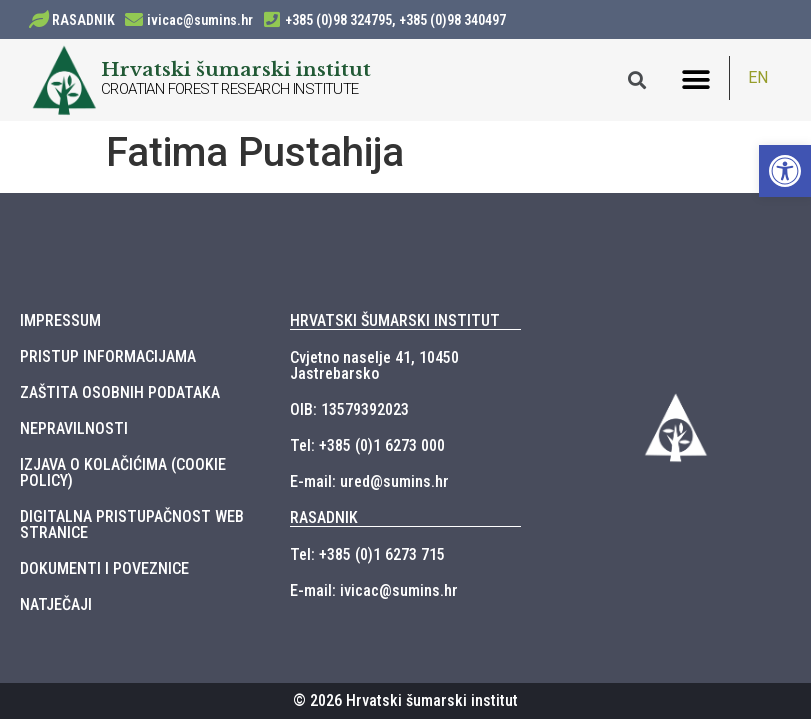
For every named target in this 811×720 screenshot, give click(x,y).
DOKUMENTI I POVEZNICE (104, 568)
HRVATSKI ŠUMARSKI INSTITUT (395, 320)
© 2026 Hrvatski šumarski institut (405, 700)
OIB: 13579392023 (349, 409)
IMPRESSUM (60, 320)
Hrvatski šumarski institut (236, 69)
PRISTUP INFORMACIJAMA (108, 356)
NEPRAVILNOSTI (74, 428)
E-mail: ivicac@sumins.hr (374, 590)
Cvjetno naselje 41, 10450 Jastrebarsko (374, 365)
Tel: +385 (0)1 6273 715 (367, 554)
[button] (696, 80)
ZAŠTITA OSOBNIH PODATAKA (120, 392)
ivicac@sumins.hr (200, 20)
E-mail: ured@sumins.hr (369, 481)
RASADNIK (83, 20)
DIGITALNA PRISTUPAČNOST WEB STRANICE (132, 524)
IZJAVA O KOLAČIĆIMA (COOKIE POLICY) (123, 472)
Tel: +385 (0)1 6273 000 (367, 445)
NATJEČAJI (56, 604)
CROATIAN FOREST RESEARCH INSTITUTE (230, 89)
